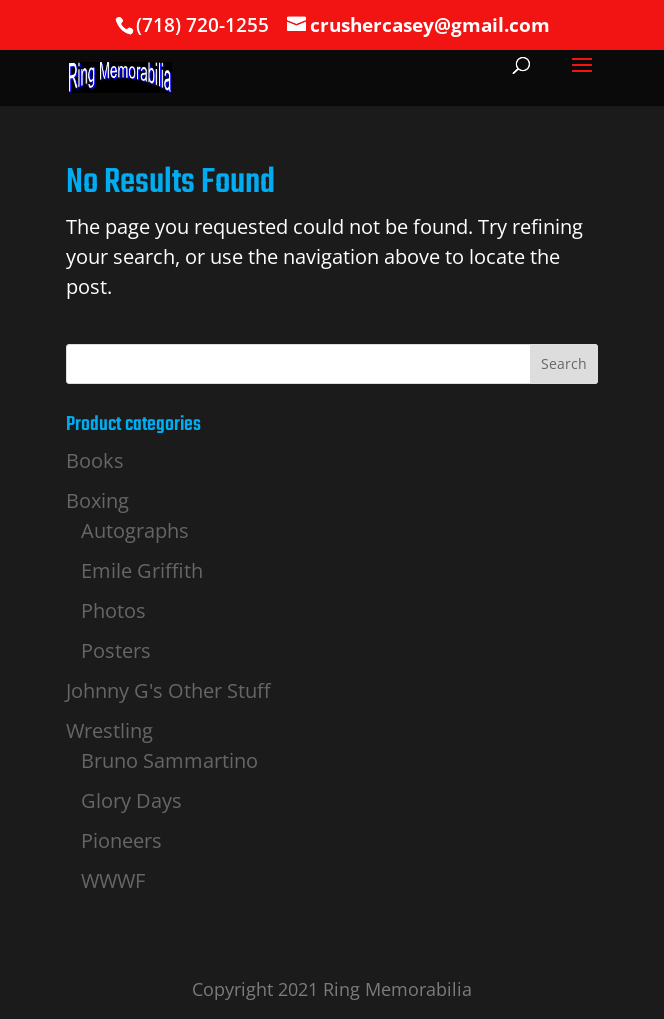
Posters (116, 650)
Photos (113, 610)
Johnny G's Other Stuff (168, 690)
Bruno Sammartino (169, 760)
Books (95, 460)
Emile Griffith (142, 570)
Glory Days (131, 800)
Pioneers (121, 840)
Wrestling (109, 730)
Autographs (135, 530)
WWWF (113, 880)
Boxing (97, 500)
